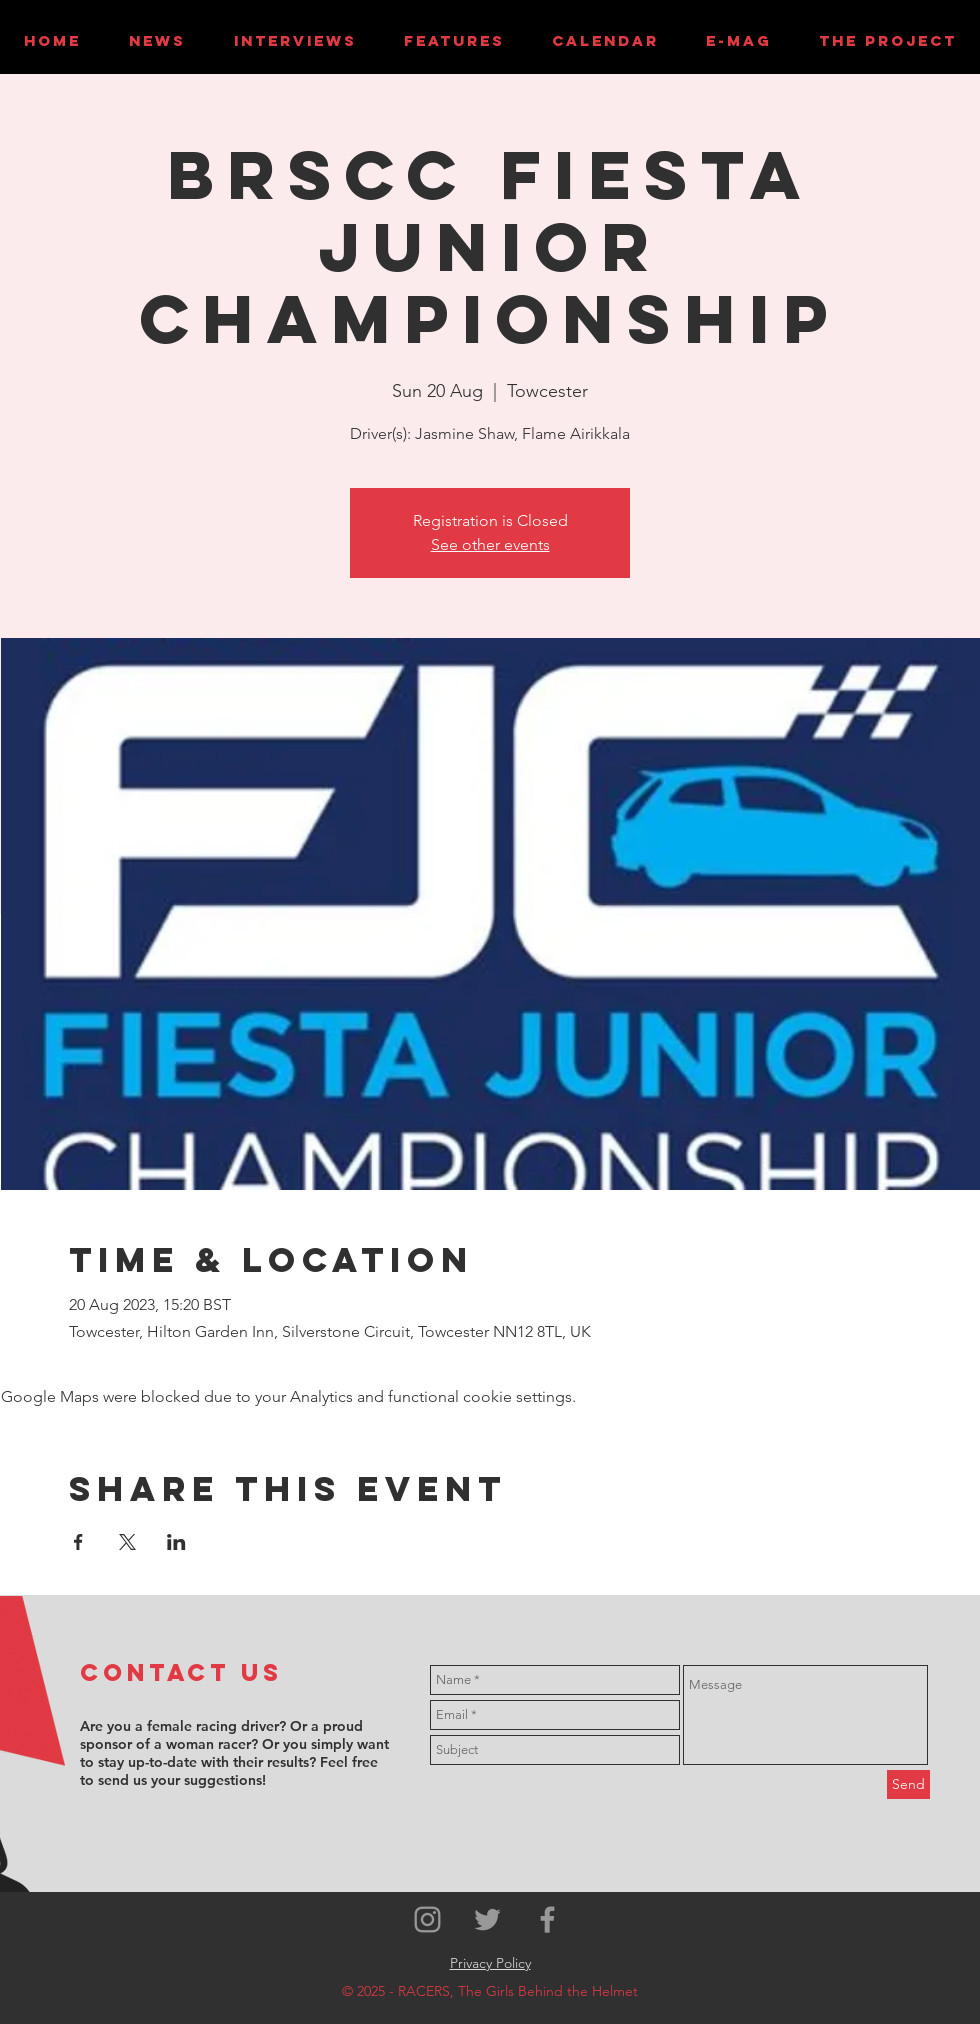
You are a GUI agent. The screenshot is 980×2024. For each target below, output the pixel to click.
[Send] (908, 1784)
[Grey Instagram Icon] (427, 1919)
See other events (490, 544)
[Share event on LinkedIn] (176, 1542)
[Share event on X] (127, 1542)
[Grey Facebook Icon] (547, 1919)
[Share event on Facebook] (78, 1542)
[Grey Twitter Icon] (487, 1919)
